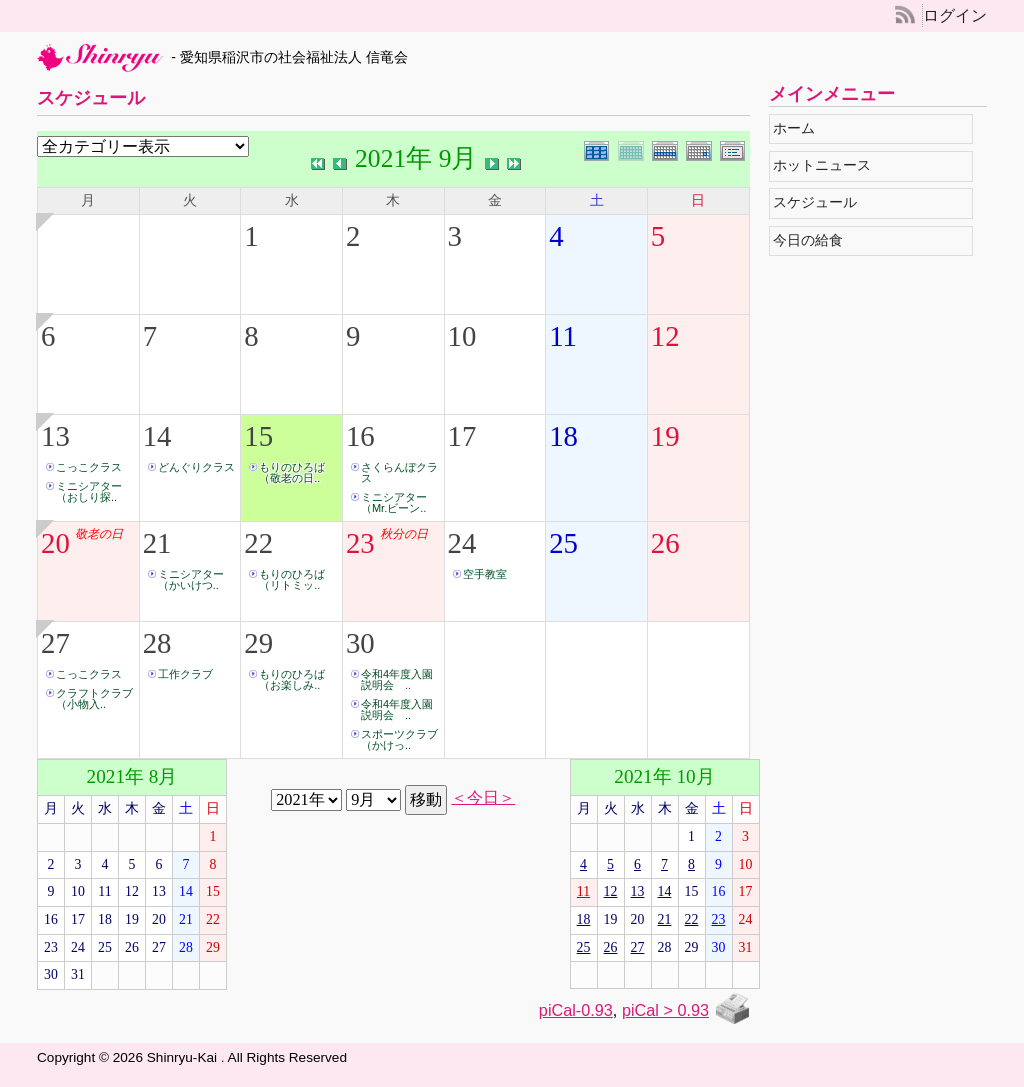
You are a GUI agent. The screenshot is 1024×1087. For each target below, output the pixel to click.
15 (258, 436)
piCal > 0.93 (665, 1010)
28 (157, 643)
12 (665, 336)
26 (665, 543)
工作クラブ (185, 674)
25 (563, 543)
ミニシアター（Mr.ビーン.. (394, 502)
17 (462, 436)
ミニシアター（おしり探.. (89, 491)
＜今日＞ (483, 798)
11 (563, 336)
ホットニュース (826, 165)
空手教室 (485, 574)
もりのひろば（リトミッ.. (292, 579)
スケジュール (819, 202)
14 (157, 436)
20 (55, 543)
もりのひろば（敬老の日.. (292, 472)
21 (157, 543)
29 (258, 643)
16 (360, 436)
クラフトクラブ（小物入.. (94, 698)
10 (462, 336)
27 (55, 643)
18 (563, 436)
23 (360, 543)
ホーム (798, 128)
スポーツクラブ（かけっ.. (399, 739)
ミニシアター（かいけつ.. (191, 579)
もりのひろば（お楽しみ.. (292, 679)
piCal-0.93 (576, 1010)
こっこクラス (89, 467)
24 (462, 543)
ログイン (955, 15)
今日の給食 (812, 240)
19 (665, 436)
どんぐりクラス (196, 467)
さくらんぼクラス (399, 472)
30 (360, 643)
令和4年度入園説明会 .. (397, 679)
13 (55, 436)
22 (258, 543)
